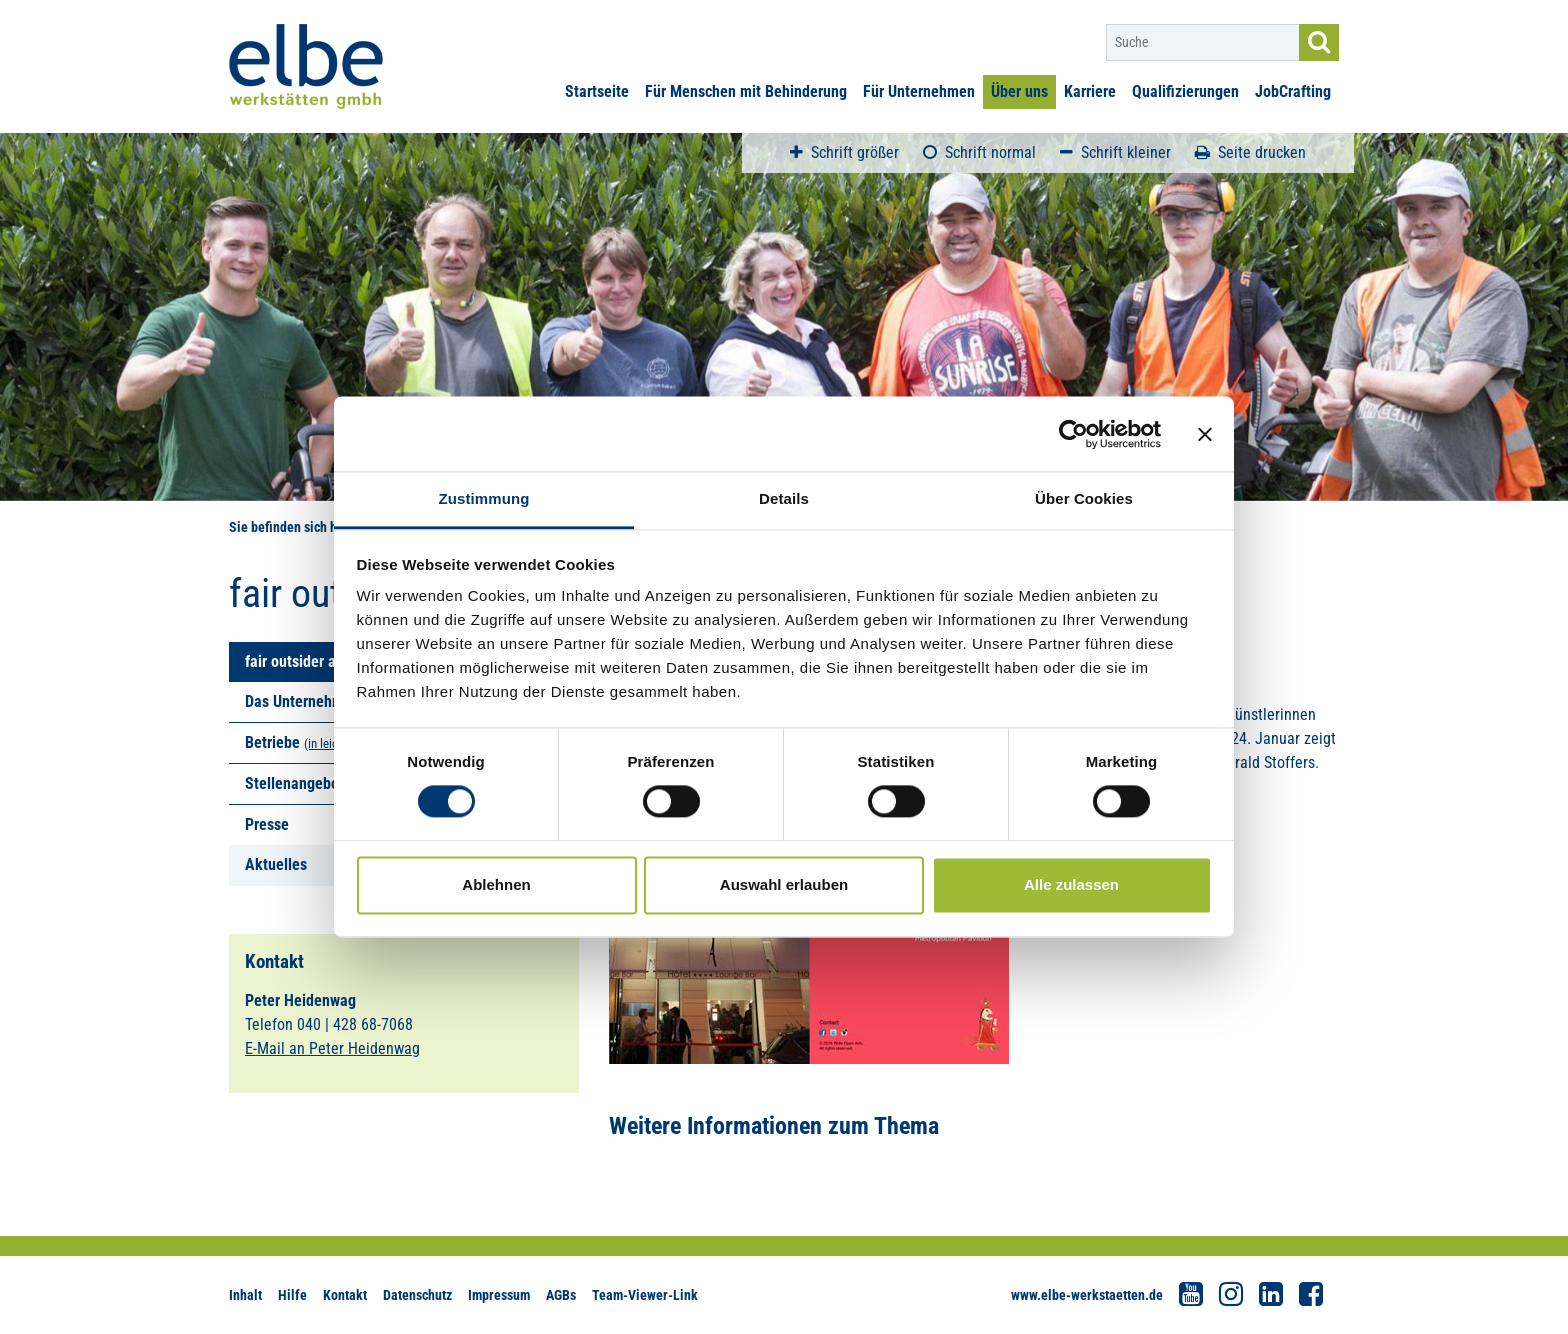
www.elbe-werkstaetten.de (1087, 1295)
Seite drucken (1250, 152)
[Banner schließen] (1205, 434)
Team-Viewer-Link (645, 1295)
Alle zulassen (1071, 884)
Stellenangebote (298, 783)
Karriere (1090, 91)
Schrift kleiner (1115, 152)
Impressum (499, 1295)
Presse (267, 824)
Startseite (597, 91)
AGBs (561, 1295)
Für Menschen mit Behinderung (746, 91)
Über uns (1019, 91)
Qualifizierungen (1185, 91)
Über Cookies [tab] (1084, 498)
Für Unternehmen (919, 91)
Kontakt (345, 1295)
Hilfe (292, 1295)
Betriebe (272, 742)
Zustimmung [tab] (484, 498)
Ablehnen (496, 884)
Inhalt (245, 1295)
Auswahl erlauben (784, 884)
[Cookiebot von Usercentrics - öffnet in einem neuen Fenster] (1073, 434)
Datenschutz (417, 1295)
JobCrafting (1293, 91)
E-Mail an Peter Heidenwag (332, 1048)
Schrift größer (844, 152)
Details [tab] (784, 498)
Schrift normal (979, 152)
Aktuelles (276, 864)
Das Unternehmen (302, 701)
